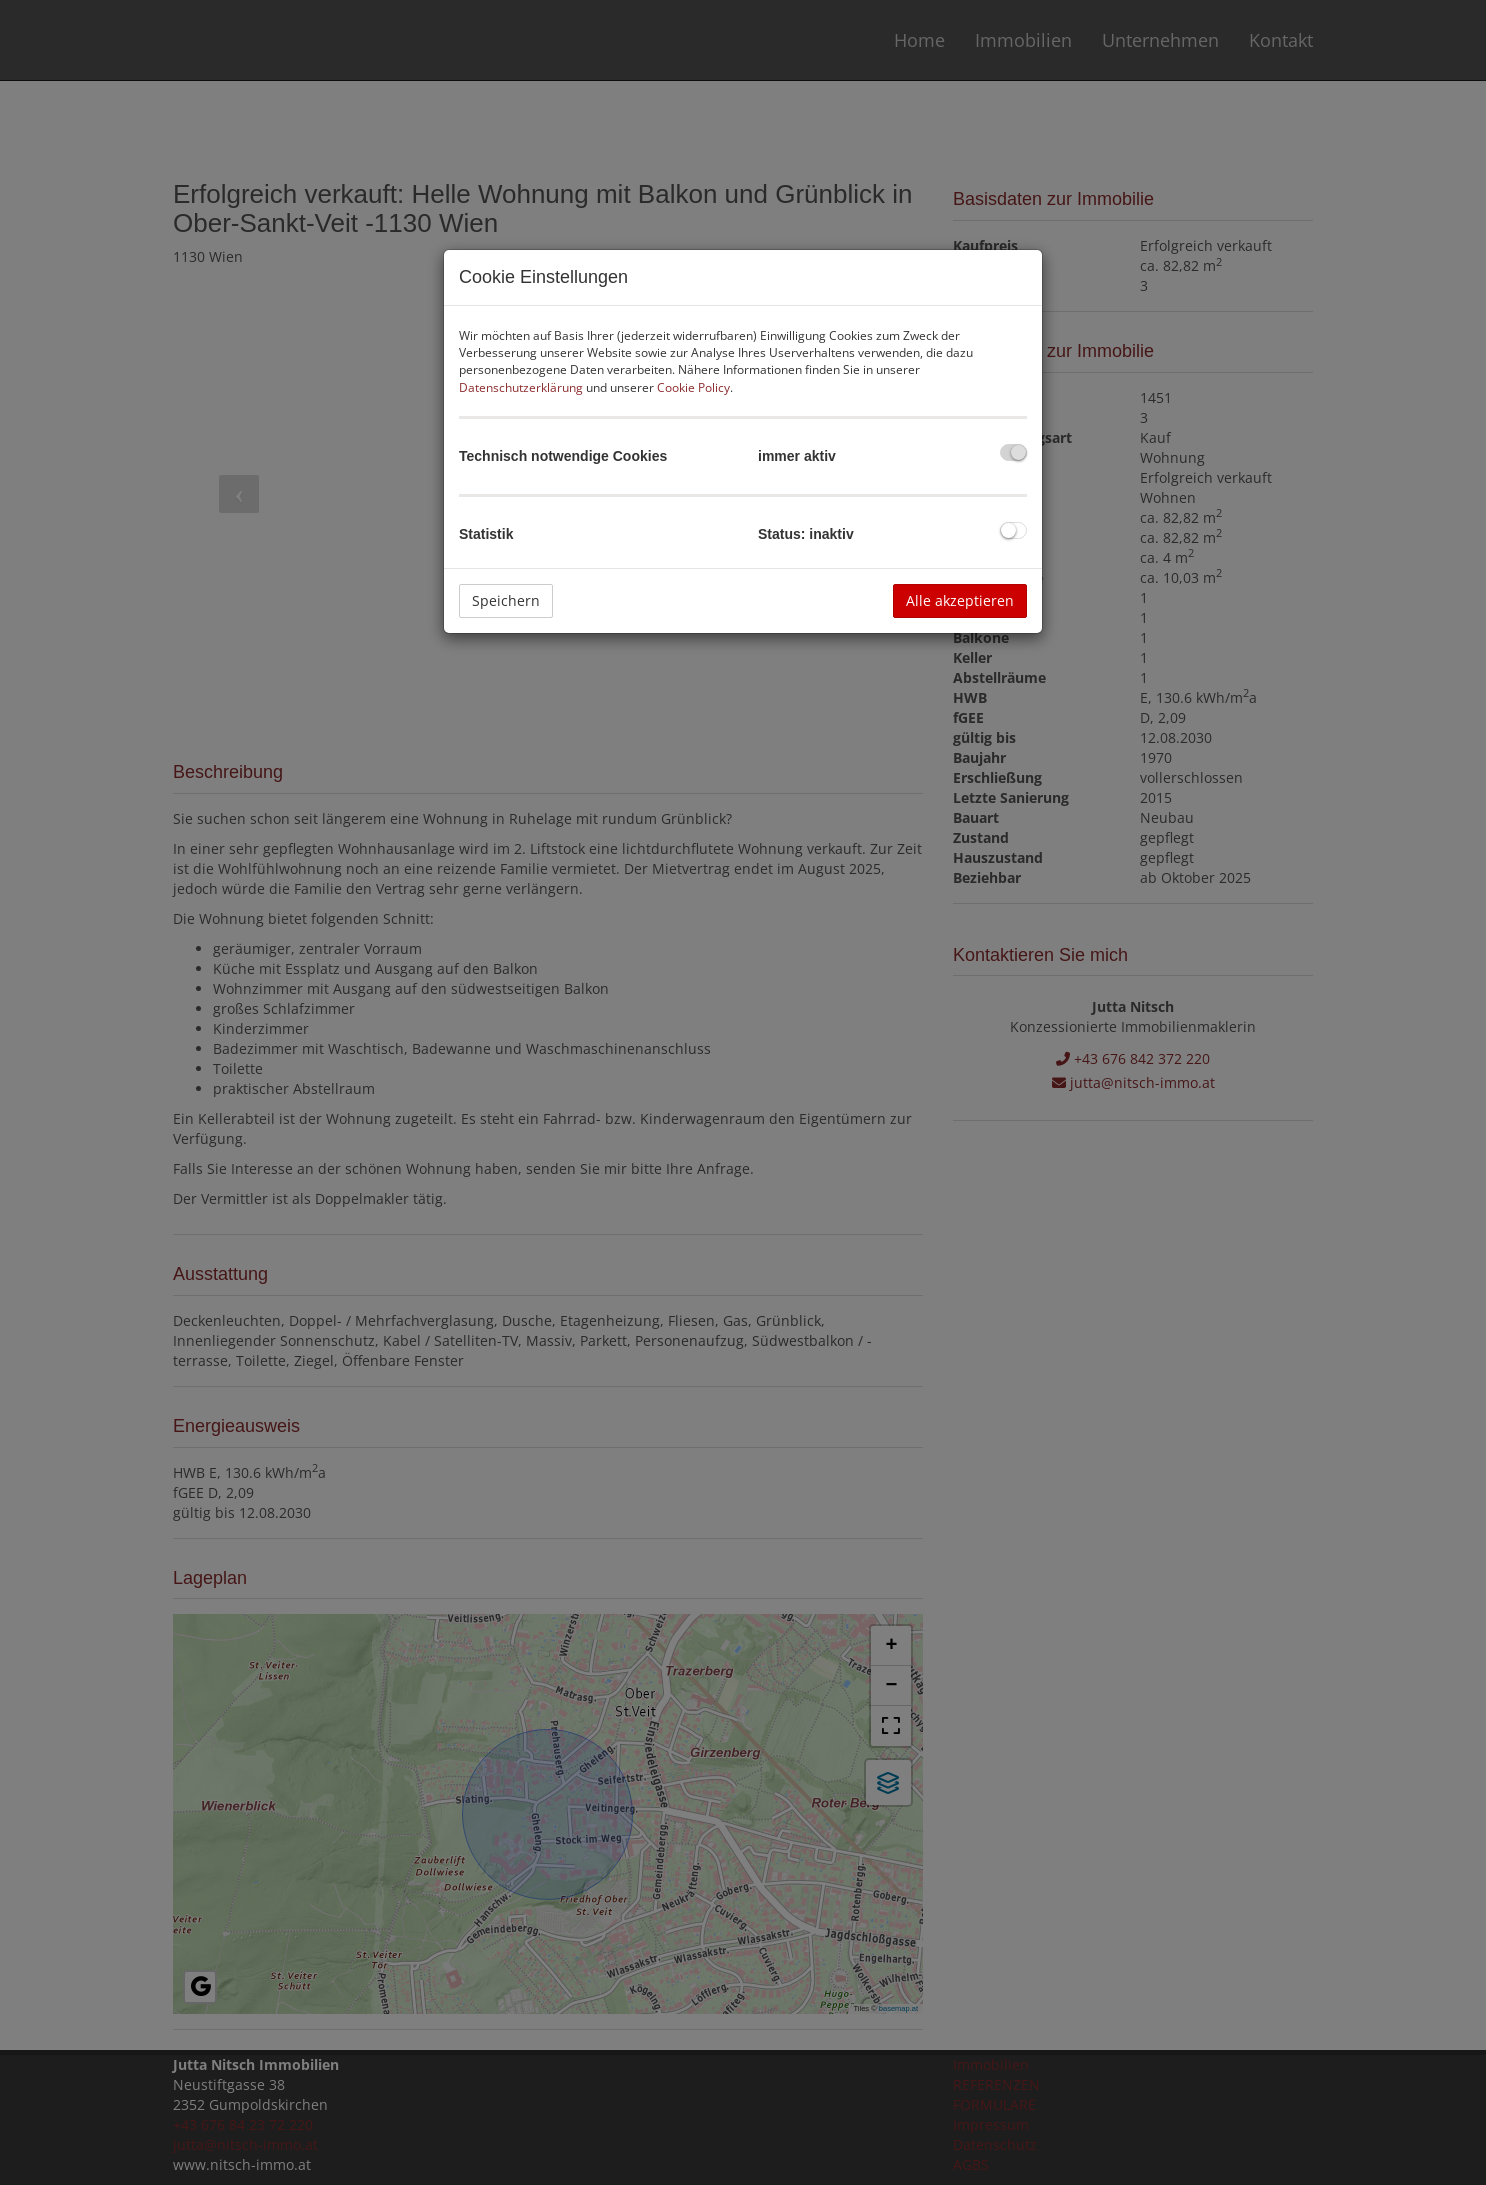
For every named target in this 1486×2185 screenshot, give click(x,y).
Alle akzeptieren (960, 600)
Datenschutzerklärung (521, 387)
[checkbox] (1013, 452)
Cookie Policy (693, 387)
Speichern (506, 600)
